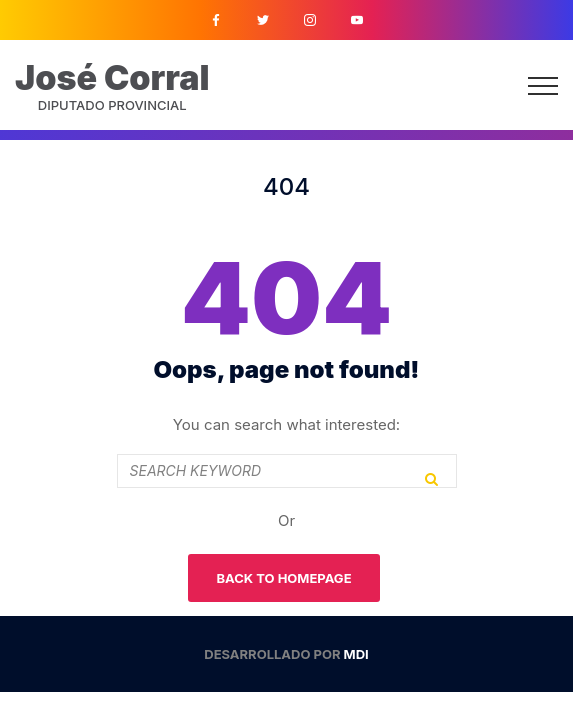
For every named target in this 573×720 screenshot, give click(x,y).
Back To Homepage (283, 578)
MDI (356, 654)
